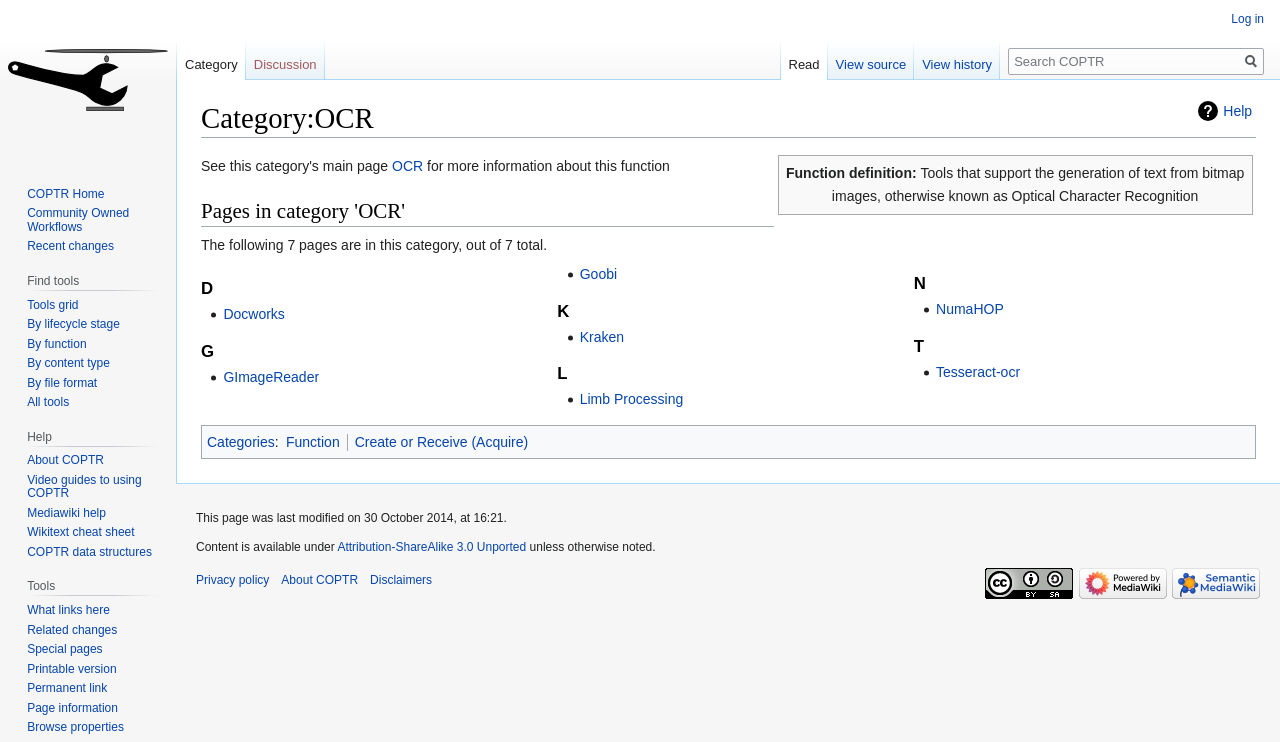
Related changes (72, 630)
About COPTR (65, 460)
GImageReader (271, 377)
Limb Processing (632, 399)
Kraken (602, 337)
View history (957, 64)
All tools (48, 402)
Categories (241, 442)
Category (211, 64)
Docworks (253, 314)
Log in (1247, 19)
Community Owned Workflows (78, 220)
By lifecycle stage (73, 324)
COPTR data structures (89, 552)
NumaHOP (970, 309)
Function (313, 442)
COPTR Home (65, 194)
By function (56, 344)
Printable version (71, 669)
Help (1237, 111)
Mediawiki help (66, 513)
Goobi (598, 274)
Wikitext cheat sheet (80, 532)
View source (871, 64)
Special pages (64, 649)
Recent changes (70, 246)
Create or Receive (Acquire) (442, 442)
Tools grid (52, 305)
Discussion (285, 64)
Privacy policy (232, 580)
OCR (407, 166)
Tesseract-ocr (978, 372)
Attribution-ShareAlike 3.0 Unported (431, 547)
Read (804, 64)
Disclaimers (401, 580)
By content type (68, 363)
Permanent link (67, 688)
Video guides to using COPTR (84, 487)
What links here (68, 610)
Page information (72, 708)
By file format (62, 383)
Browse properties (75, 727)
